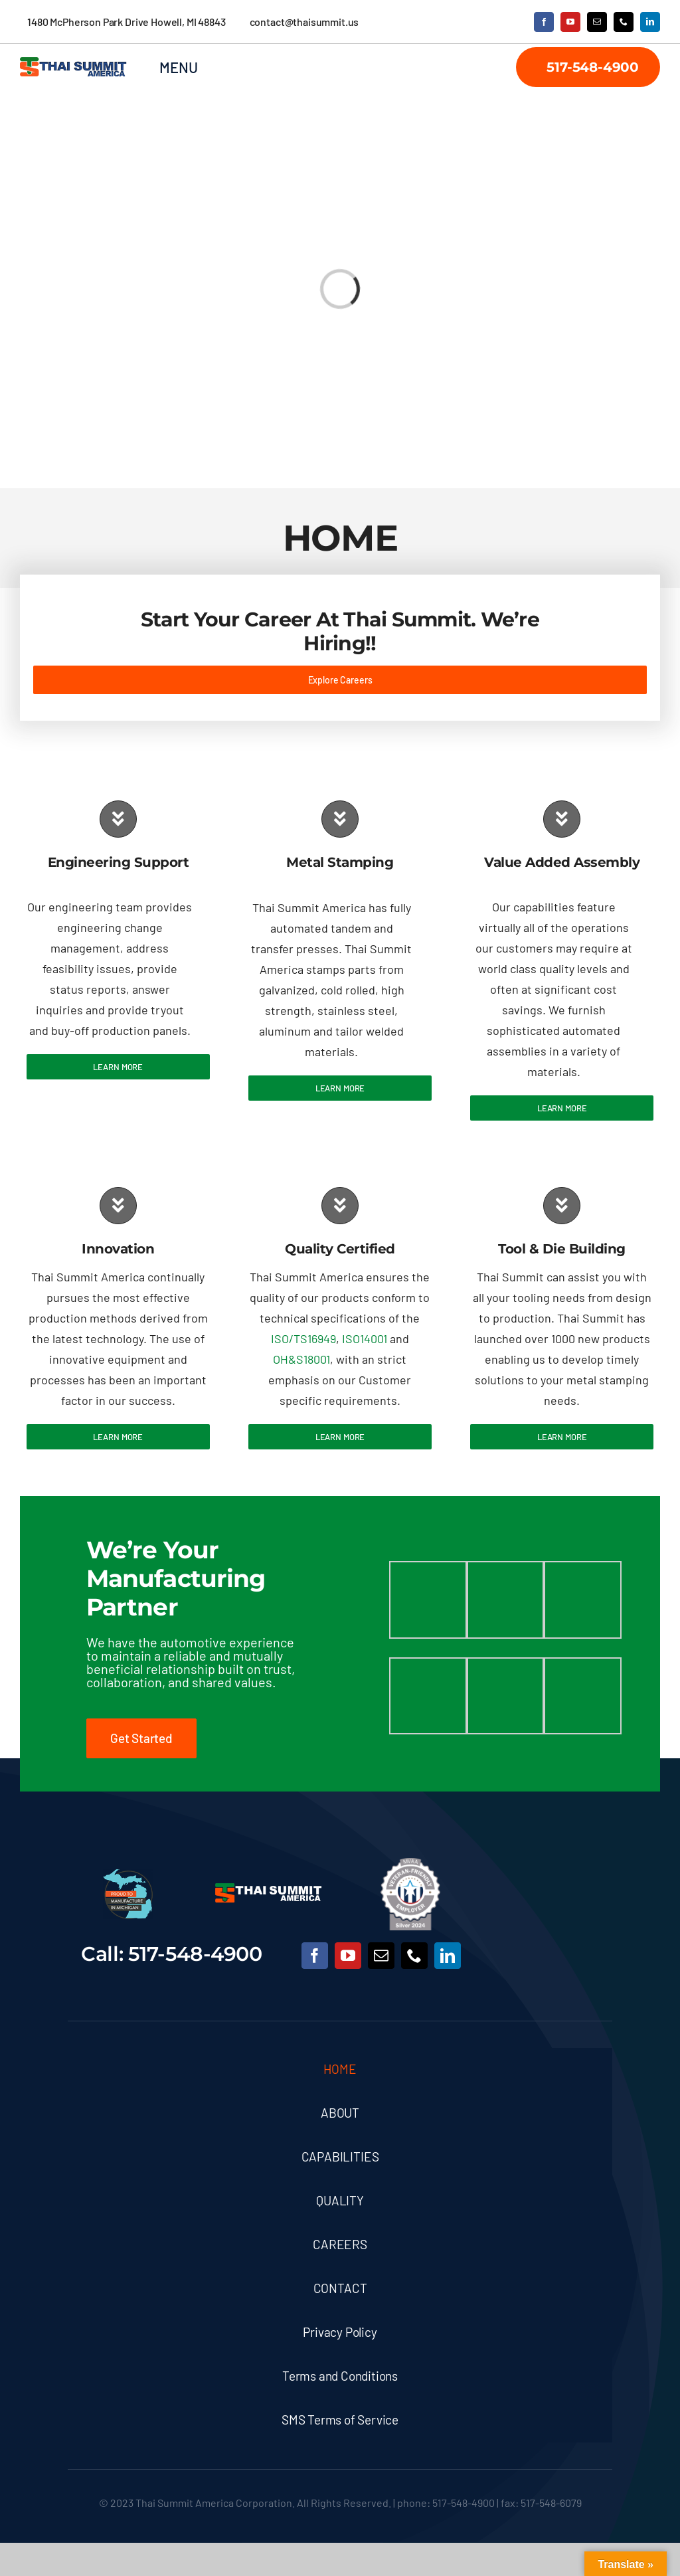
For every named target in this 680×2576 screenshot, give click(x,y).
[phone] (624, 22)
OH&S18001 (301, 1359)
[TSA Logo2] (73, 63)
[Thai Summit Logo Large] (269, 1889)
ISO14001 (364, 1338)
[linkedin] (650, 22)
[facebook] (544, 22)
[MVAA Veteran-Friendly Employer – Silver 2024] (410, 1864)
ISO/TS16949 (303, 1338)
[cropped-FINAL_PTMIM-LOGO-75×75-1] (128, 1875)
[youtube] (570, 22)
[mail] (597, 22)
